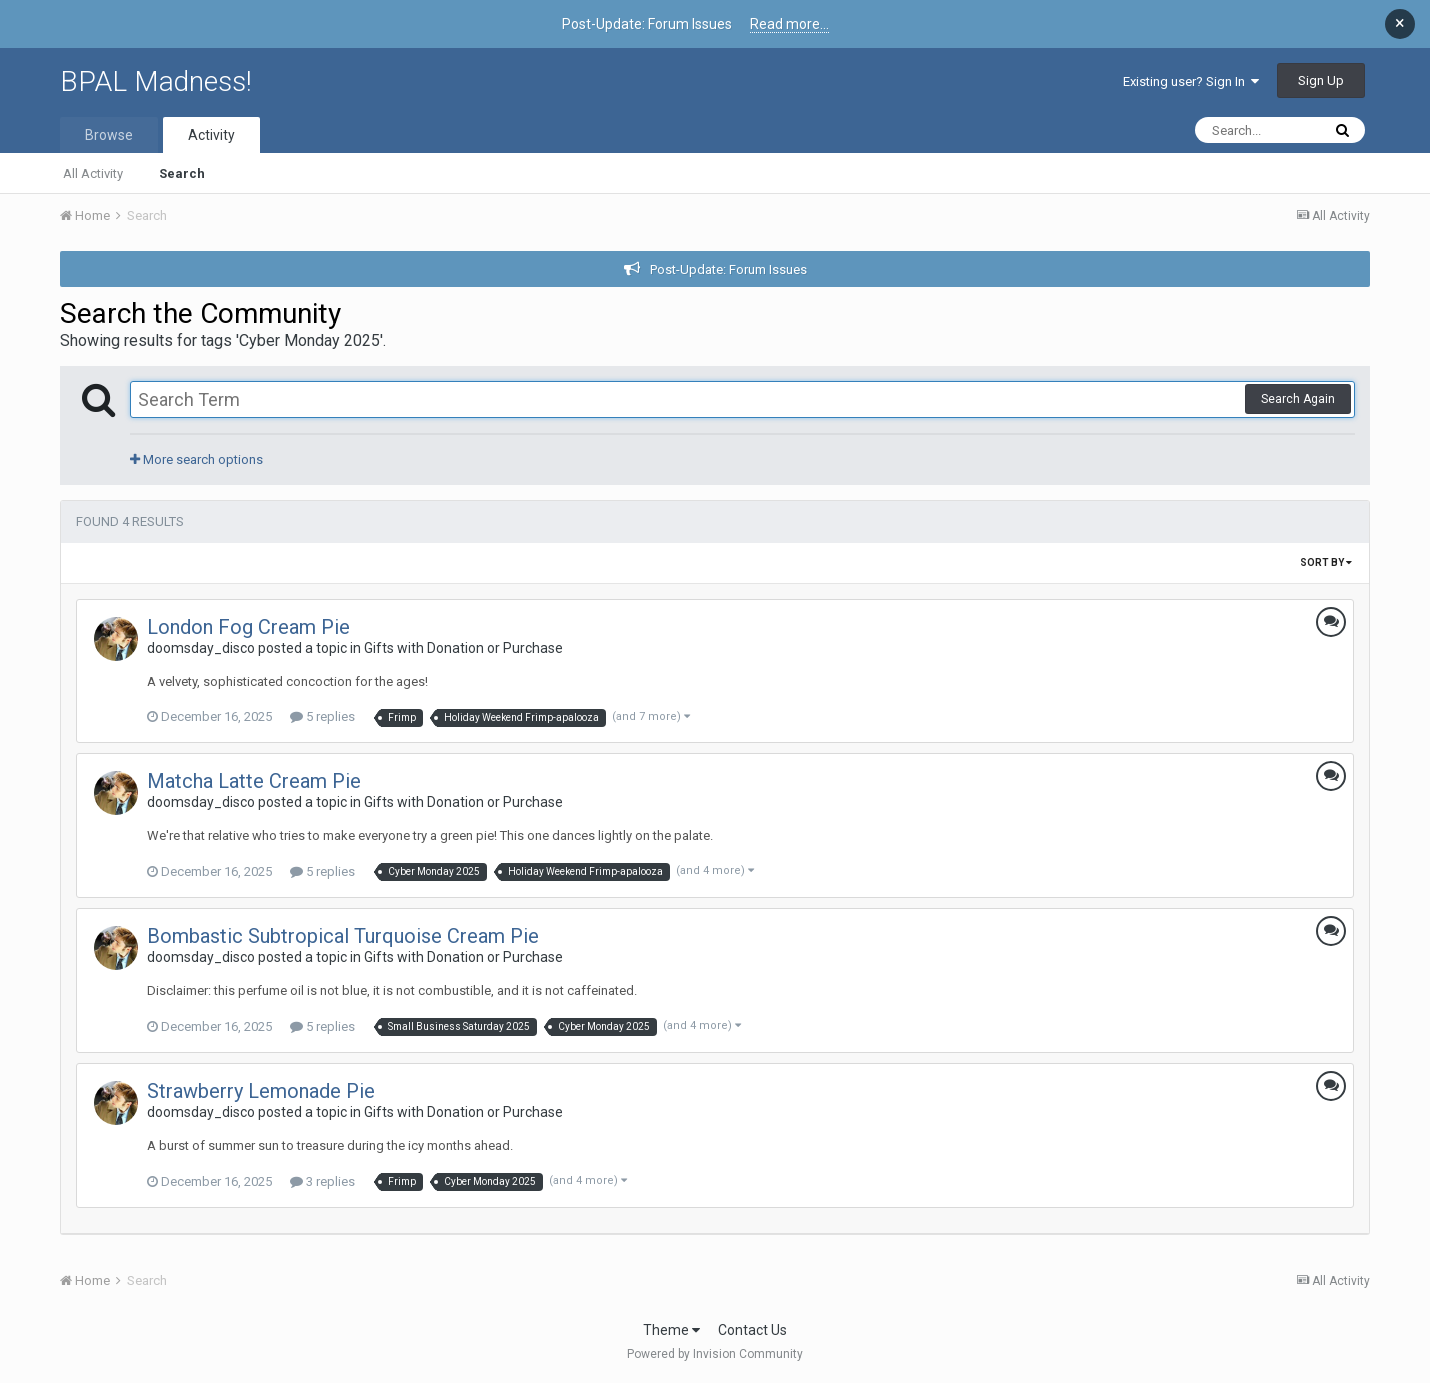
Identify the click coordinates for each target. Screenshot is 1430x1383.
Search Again (1298, 399)
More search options (196, 459)
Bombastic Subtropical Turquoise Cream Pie (343, 936)
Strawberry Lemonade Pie (261, 1091)
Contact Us (752, 1330)
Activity (211, 135)
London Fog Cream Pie (248, 627)
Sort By (1326, 562)
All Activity (93, 173)
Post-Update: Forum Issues (728, 269)
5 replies (322, 716)
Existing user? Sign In (1191, 81)
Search (182, 173)
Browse (109, 135)
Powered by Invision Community (715, 1354)
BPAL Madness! (156, 81)
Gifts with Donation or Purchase (463, 648)
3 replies (322, 1181)
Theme (671, 1330)
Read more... (789, 24)
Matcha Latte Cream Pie (254, 781)
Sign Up (1321, 80)
